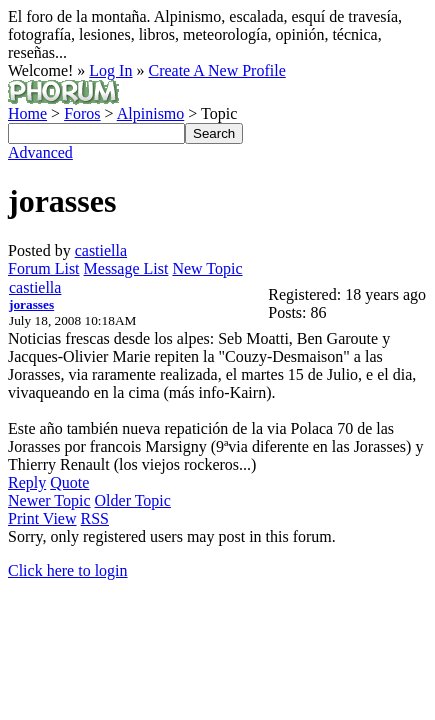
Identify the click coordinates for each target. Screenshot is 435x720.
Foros (82, 113)
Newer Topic (49, 500)
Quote (69, 482)
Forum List (44, 268)
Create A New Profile (216, 70)
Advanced (40, 152)
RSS (95, 518)
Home (27, 113)
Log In (110, 70)
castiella (101, 250)
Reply (27, 482)
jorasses (31, 304)
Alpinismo (151, 113)
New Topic (207, 268)
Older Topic (133, 500)
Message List (126, 268)
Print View (42, 518)
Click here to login (68, 570)
